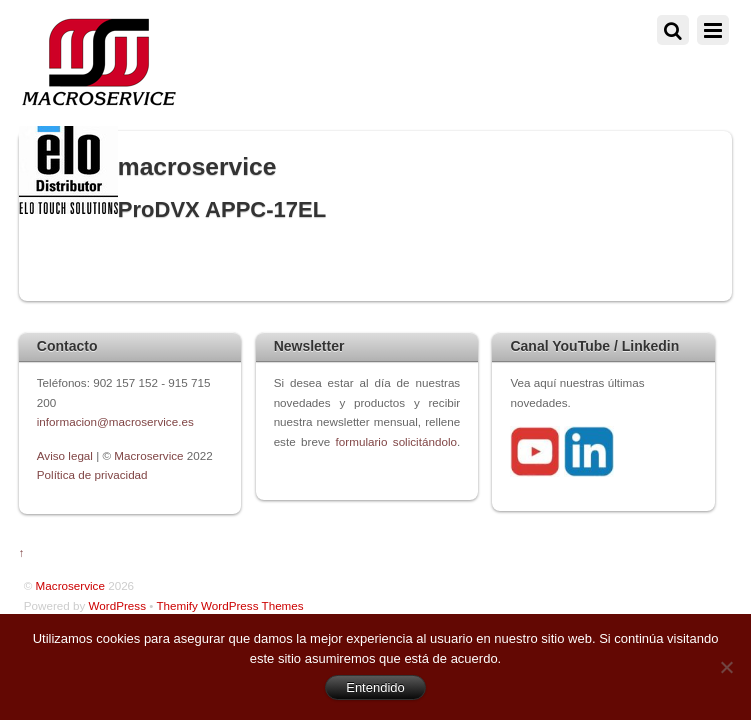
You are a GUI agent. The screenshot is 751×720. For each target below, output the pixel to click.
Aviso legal (66, 455)
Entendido (375, 687)
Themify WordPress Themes (229, 605)
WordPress (117, 605)
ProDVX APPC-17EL (222, 209)
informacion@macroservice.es (115, 421)
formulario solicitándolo (396, 441)
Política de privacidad (92, 474)
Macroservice (148, 455)
